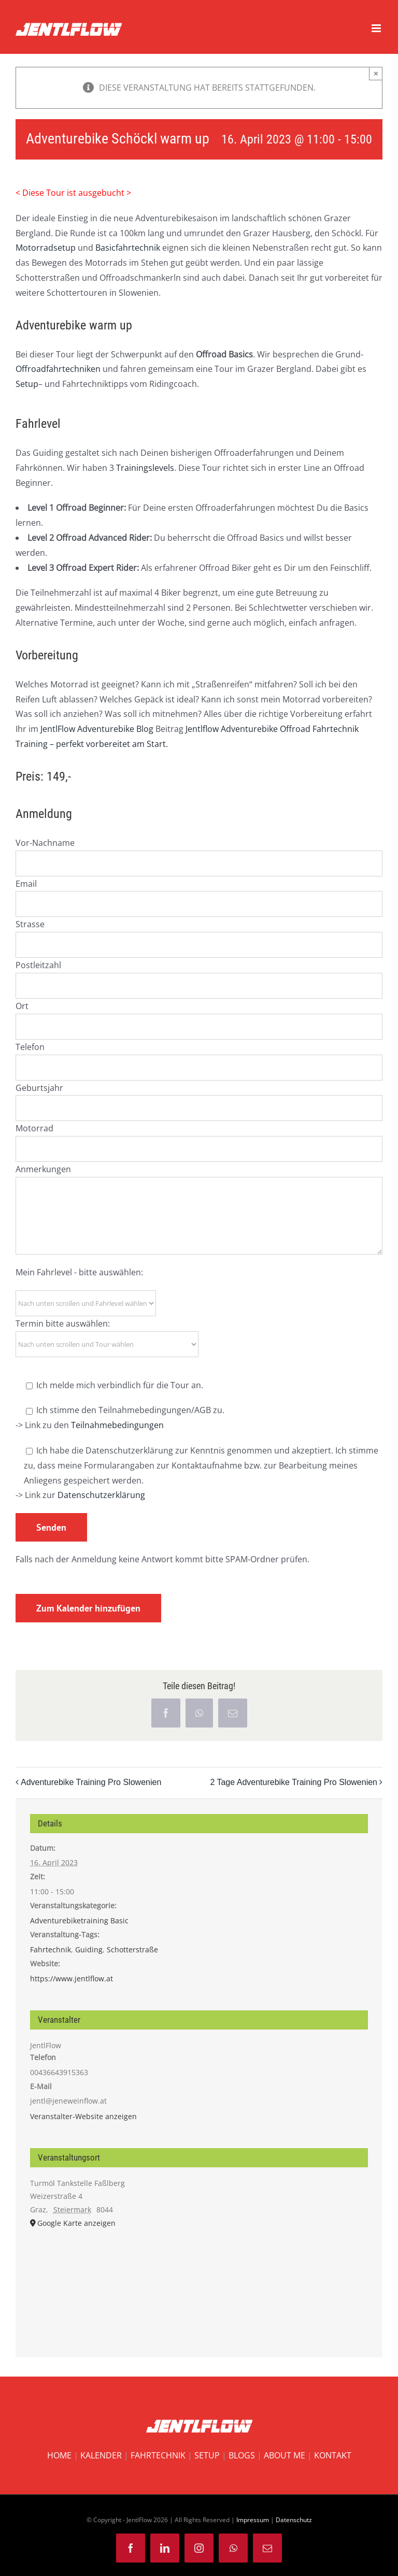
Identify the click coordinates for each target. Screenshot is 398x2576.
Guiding (89, 1949)
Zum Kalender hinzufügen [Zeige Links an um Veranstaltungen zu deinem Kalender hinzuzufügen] (88, 1608)
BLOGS (242, 2455)
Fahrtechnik (50, 1949)
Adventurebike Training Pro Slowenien (91, 1782)
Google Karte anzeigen (76, 2223)
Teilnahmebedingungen (117, 1425)
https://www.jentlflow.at (71, 1978)
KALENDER (101, 2455)
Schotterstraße (132, 1949)
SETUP (207, 2455)
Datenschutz (294, 2519)
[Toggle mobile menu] (377, 28)
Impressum (252, 2519)
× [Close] (376, 73)
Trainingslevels (145, 467)
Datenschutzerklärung (101, 1495)
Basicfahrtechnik (127, 247)
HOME (59, 2455)
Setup (27, 384)
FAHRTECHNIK (158, 2455)
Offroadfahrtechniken (58, 369)
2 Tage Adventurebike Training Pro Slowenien (293, 1782)
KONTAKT (332, 2455)
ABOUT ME (284, 2455)
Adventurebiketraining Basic (79, 1920)
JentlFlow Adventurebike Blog (96, 729)
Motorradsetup (46, 247)
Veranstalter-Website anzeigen (83, 2116)
